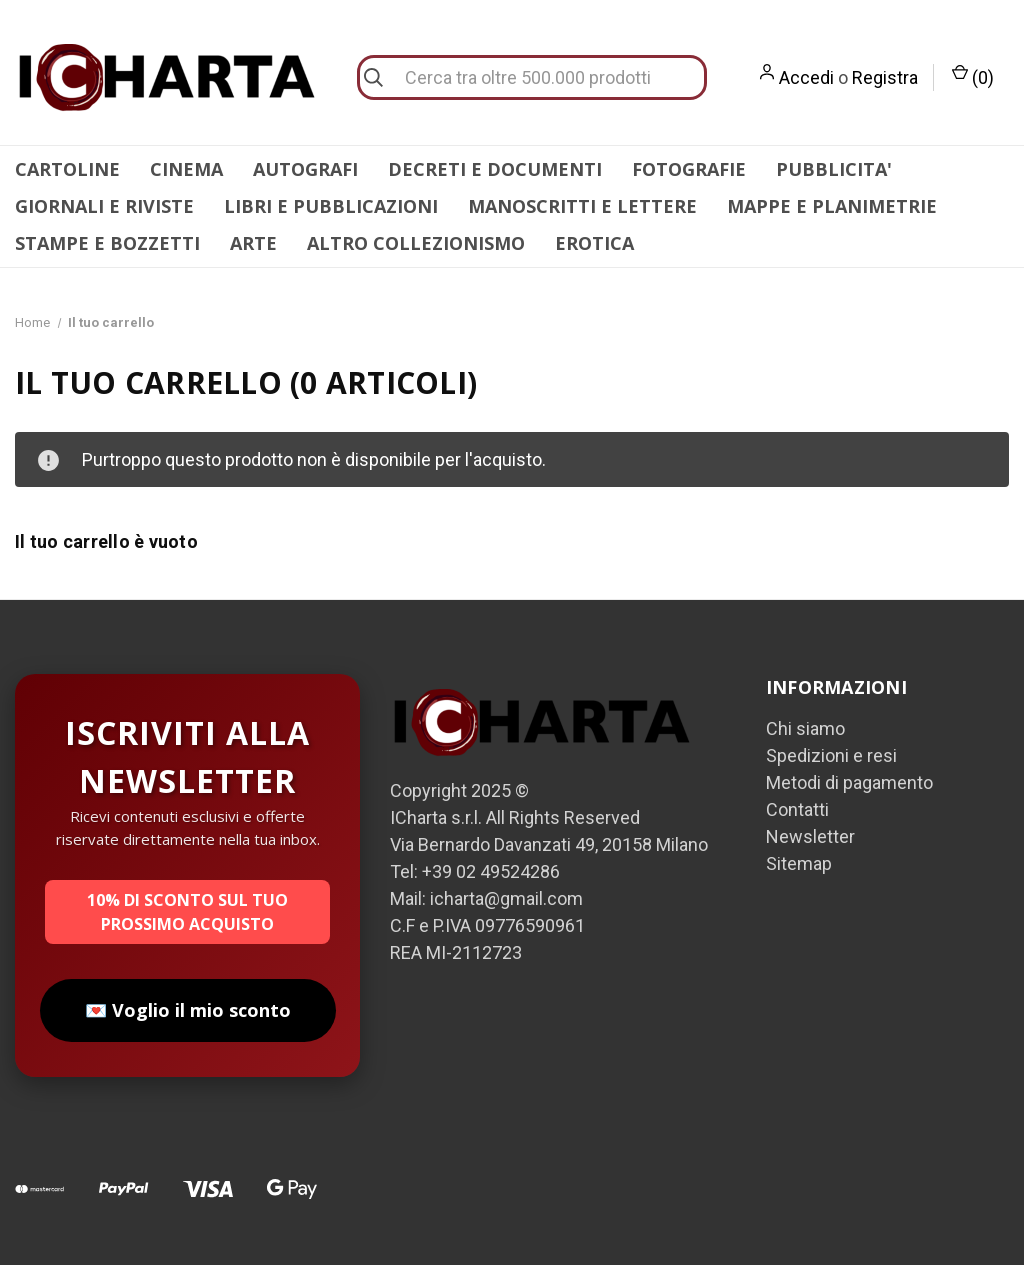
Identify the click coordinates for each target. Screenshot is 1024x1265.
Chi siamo (805, 728)
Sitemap (799, 863)
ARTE (253, 243)
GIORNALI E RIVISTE (104, 206)
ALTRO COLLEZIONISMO (416, 243)
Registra (885, 77)
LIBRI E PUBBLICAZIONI (331, 206)
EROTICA (594, 243)
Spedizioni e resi (831, 755)
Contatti (797, 809)
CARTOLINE (67, 169)
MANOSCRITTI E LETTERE (582, 206)
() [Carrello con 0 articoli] (973, 76)
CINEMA (186, 169)
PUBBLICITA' (834, 169)
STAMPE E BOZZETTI (107, 243)
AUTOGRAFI (305, 169)
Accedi (806, 77)
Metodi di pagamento (849, 782)
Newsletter (810, 836)
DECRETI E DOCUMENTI (495, 169)
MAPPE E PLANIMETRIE (832, 206)
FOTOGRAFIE (689, 169)
